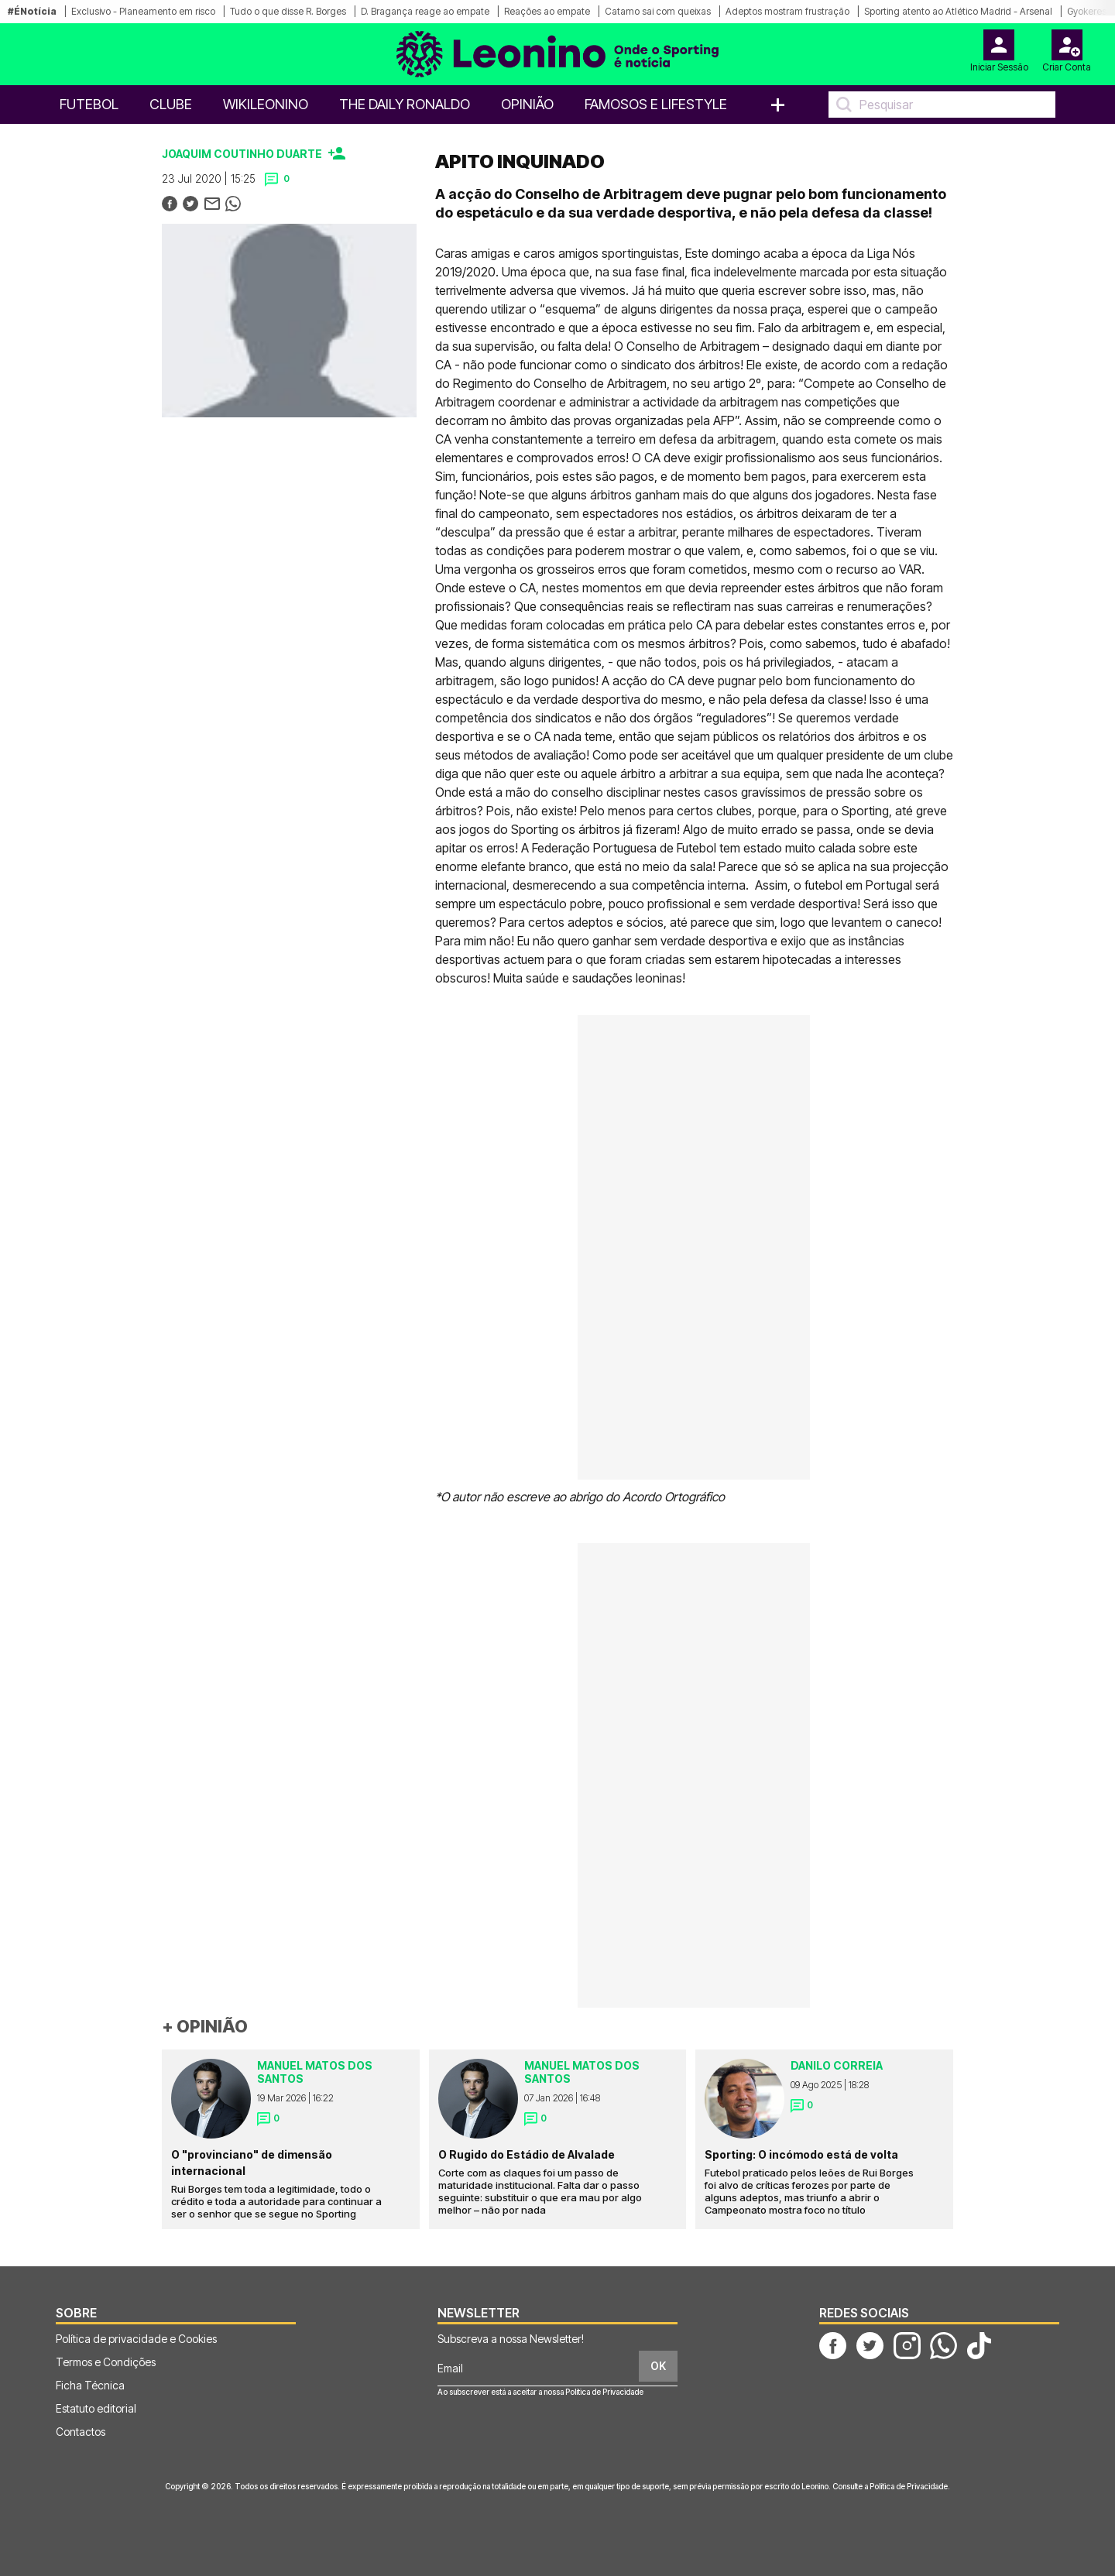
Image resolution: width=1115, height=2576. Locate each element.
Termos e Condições (106, 2361)
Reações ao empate (547, 11)
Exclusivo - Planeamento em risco (143, 11)
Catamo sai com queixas (658, 11)
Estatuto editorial (96, 2408)
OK (658, 2365)
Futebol (89, 104)
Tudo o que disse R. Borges (288, 11)
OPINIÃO (527, 104)
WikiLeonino (265, 104)
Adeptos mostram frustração (787, 11)
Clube (170, 104)
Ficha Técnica (90, 2385)
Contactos (80, 2431)
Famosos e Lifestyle (656, 104)
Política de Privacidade (604, 2391)
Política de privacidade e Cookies (136, 2338)
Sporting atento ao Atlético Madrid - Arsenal (958, 11)
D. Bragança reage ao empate (425, 11)
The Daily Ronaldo (404, 104)
